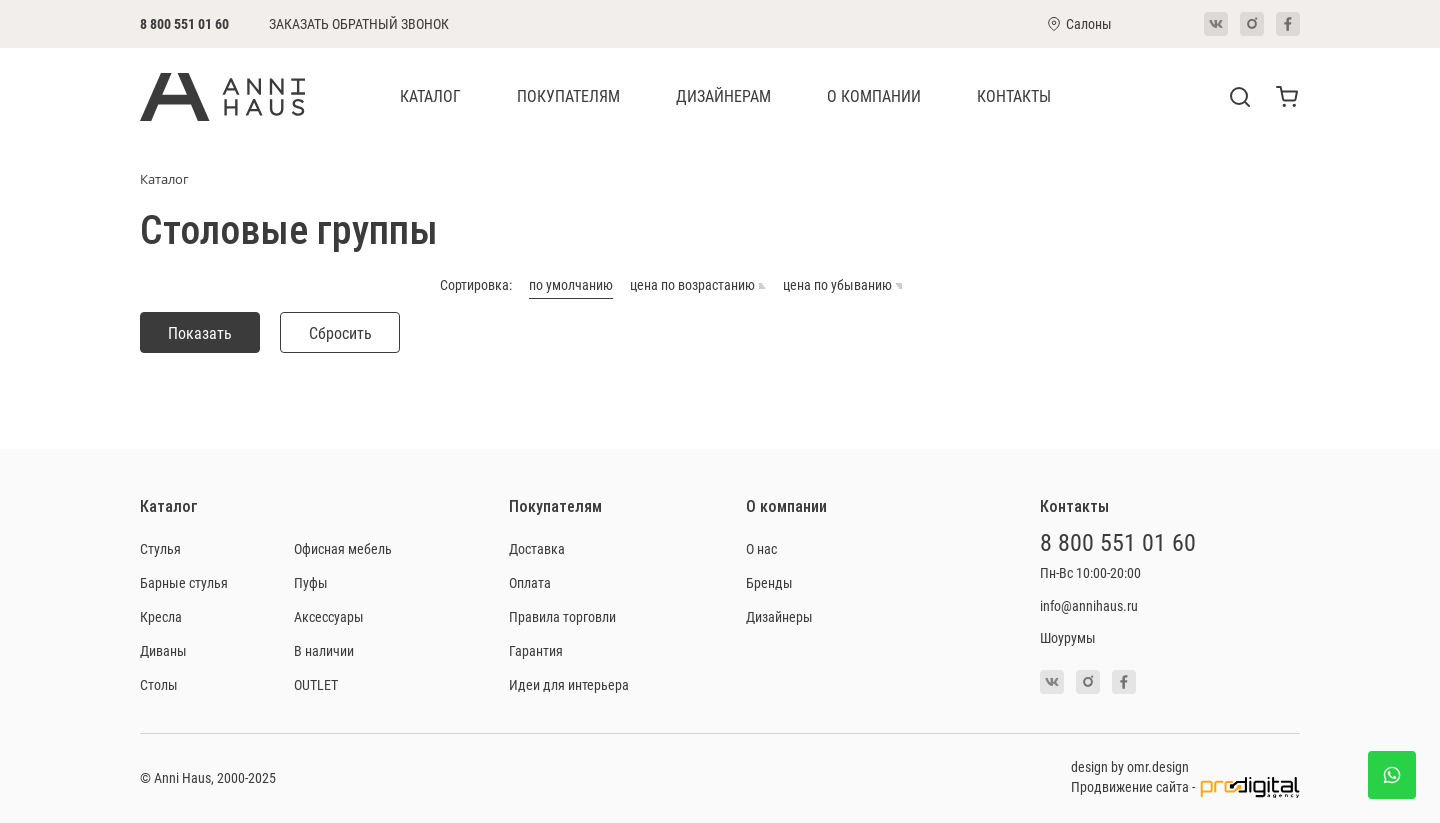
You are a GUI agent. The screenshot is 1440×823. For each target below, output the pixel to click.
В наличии (324, 650)
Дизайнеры (779, 616)
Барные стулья (184, 582)
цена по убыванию (843, 285)
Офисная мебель (343, 548)
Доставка (537, 548)
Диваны (163, 650)
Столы (159, 684)
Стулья (160, 548)
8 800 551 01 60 (184, 23)
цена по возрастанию (698, 285)
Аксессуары (329, 616)
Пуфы (311, 582)
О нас (761, 548)
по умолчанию (571, 285)
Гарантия (536, 650)
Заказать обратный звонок (359, 24)
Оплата (530, 582)
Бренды (769, 582)
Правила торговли (562, 616)
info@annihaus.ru (1089, 605)
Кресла (161, 616)
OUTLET (316, 684)
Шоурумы (1068, 637)
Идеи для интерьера (569, 684)
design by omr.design (1130, 766)
